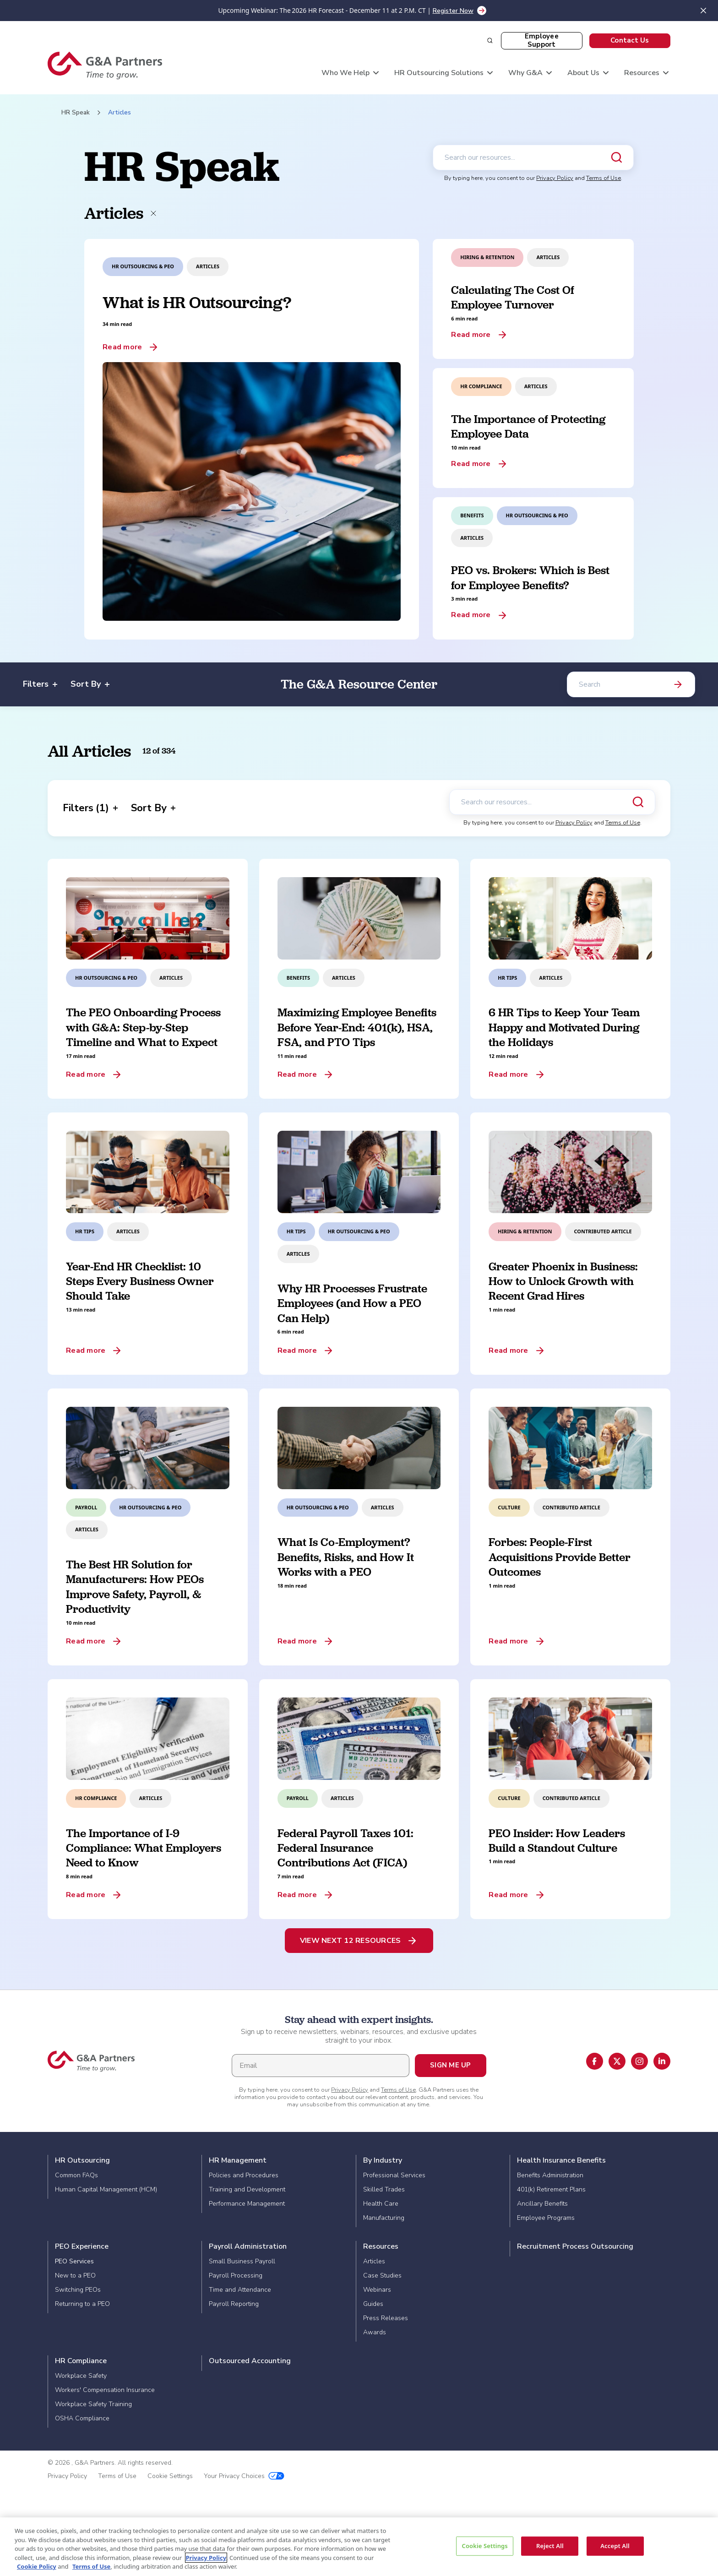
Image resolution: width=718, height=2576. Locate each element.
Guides (373, 2303)
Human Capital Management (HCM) (106, 2189)
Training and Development (247, 2189)
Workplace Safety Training (93, 2404)
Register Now (453, 10)
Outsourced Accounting (250, 2361)
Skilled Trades (384, 2189)
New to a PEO (75, 2275)
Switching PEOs (78, 2289)
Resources (380, 2246)
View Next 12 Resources (350, 1941)
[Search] (631, 684)
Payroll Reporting (234, 2303)
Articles (374, 2261)
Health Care (380, 2203)
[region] (359, 2546)
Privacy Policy (554, 178)
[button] (630, 40)
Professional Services (394, 2175)
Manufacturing (383, 2217)
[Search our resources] (533, 157)
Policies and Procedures (243, 2175)
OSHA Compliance (82, 2418)
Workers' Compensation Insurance (105, 2390)
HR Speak (75, 112)
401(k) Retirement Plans (551, 2189)
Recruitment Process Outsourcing (575, 2246)
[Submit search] (616, 157)
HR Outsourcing (82, 2160)
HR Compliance (81, 2361)
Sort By (90, 684)
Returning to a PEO (82, 2303)
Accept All (615, 2546)
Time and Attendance (240, 2289)
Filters (40, 684)
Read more (122, 347)
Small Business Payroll (242, 2261)
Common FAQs (76, 2175)
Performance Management (247, 2203)
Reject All (550, 2546)
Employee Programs (546, 2217)
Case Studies (382, 2275)
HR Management (238, 2160)
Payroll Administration (248, 2246)
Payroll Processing (235, 2275)
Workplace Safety (81, 2375)
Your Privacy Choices (244, 2476)
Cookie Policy (36, 2566)
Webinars (377, 2289)
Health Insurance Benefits (561, 2160)
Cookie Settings (170, 2476)
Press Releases (385, 2318)
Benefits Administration (550, 2175)
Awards (374, 2332)
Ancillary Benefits (542, 2203)
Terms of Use (603, 178)
